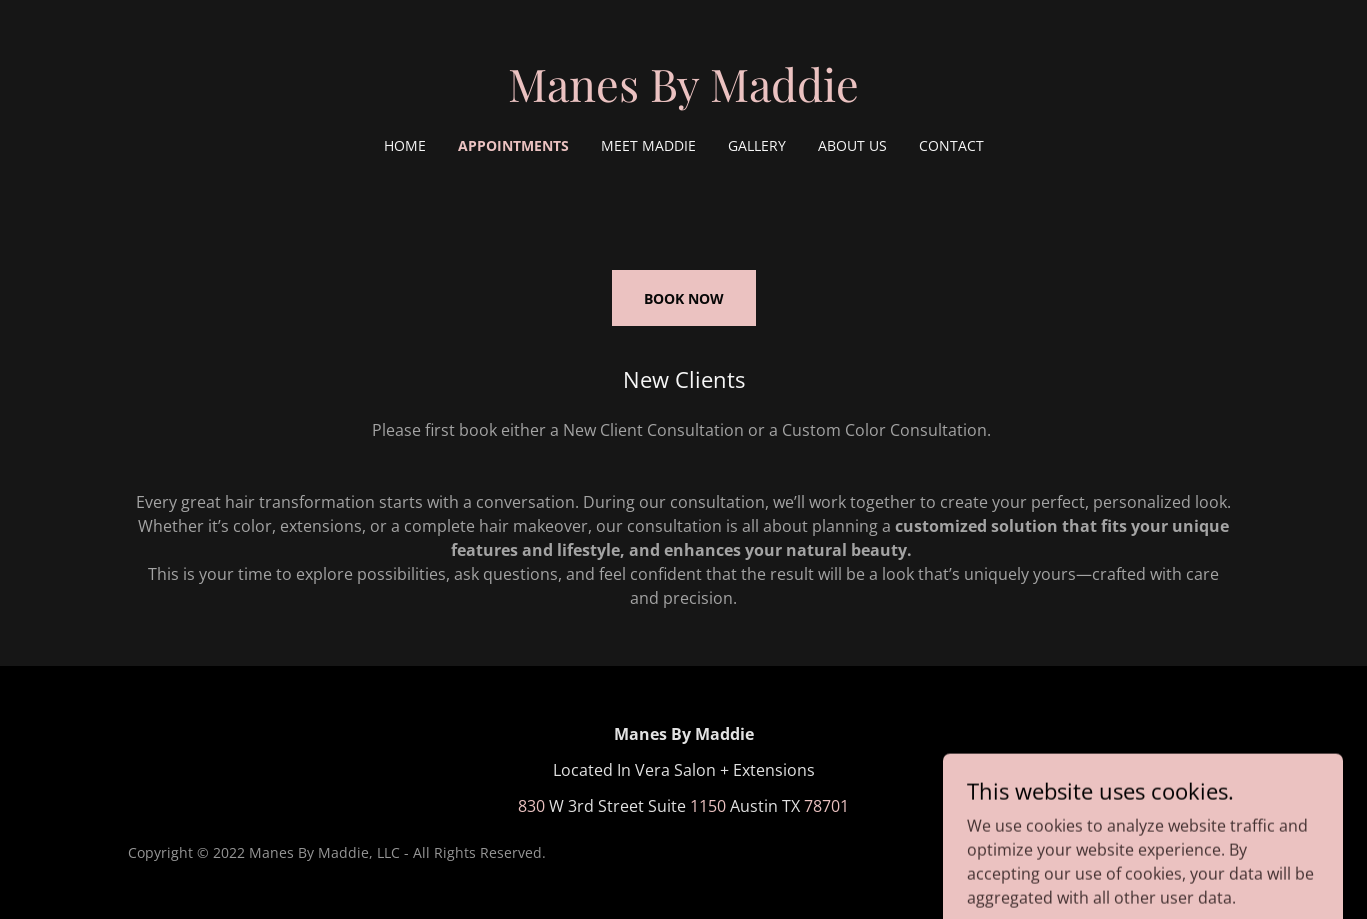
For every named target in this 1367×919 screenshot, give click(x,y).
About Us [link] (852, 145)
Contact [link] (951, 145)
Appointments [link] (513, 145)
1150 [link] (708, 806)
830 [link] (531, 806)
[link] (683, 96)
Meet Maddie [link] (648, 145)
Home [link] (405, 145)
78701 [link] (826, 806)
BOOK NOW (684, 298)
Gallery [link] (757, 145)
